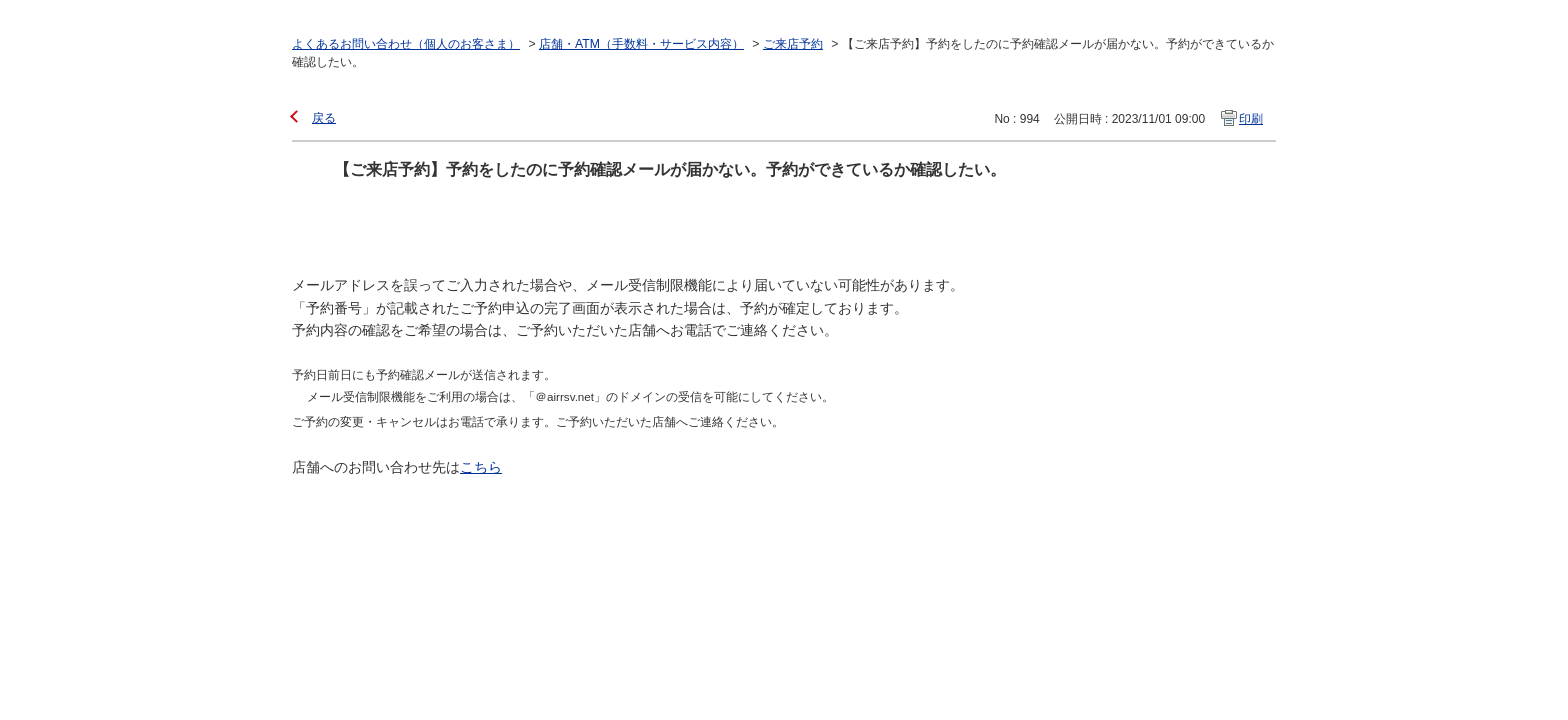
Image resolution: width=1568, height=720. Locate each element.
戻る (324, 118)
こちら (481, 467)
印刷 (1251, 119)
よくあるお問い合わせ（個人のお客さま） (406, 44)
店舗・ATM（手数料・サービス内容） (641, 44)
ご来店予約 (793, 44)
